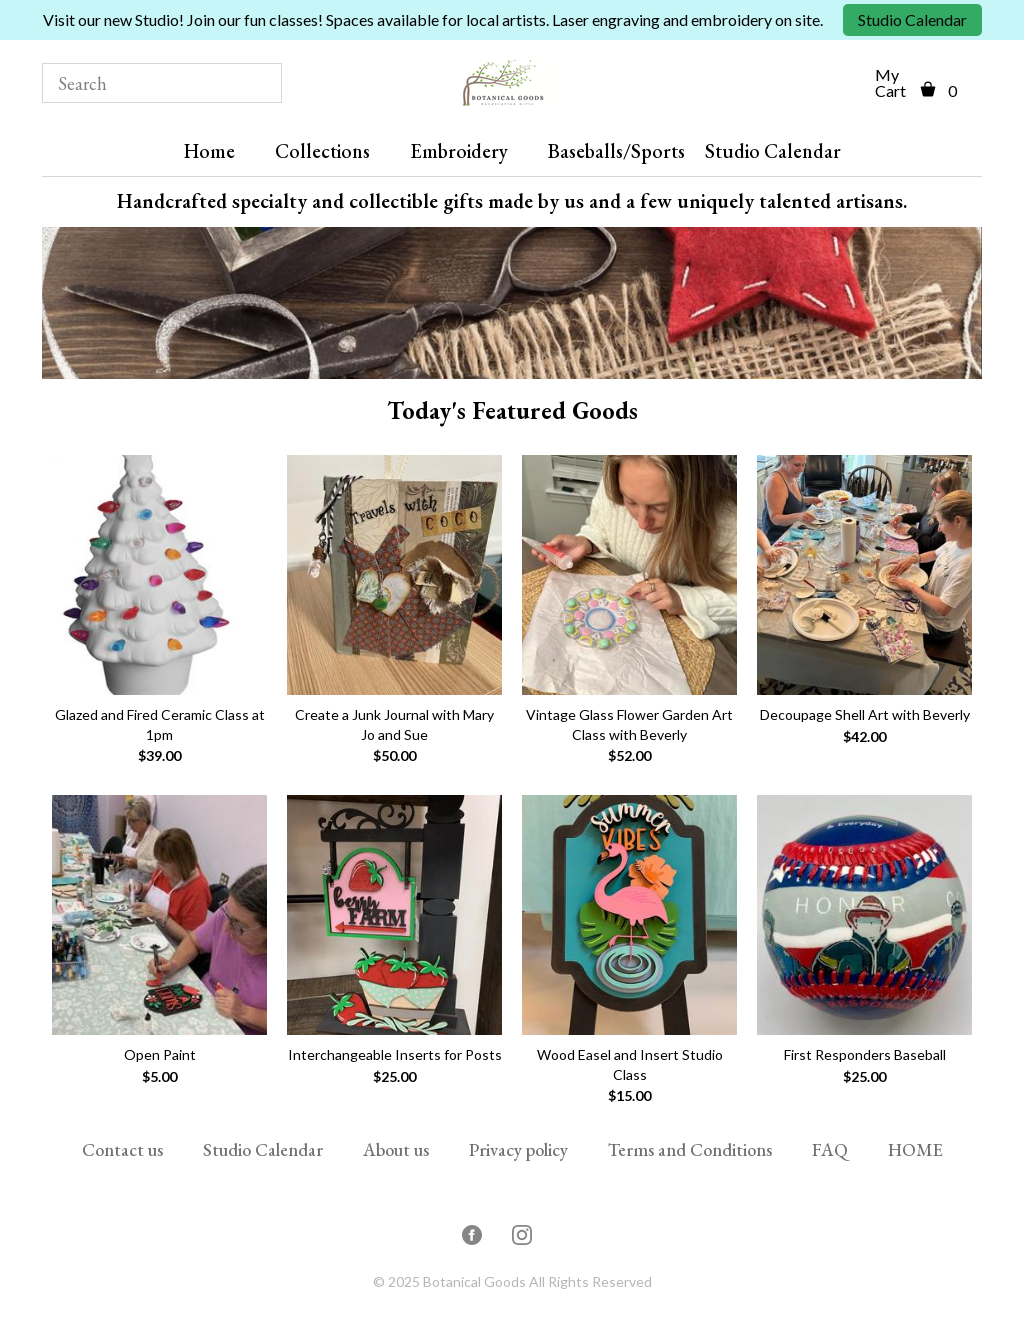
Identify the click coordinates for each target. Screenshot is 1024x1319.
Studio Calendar (912, 19)
